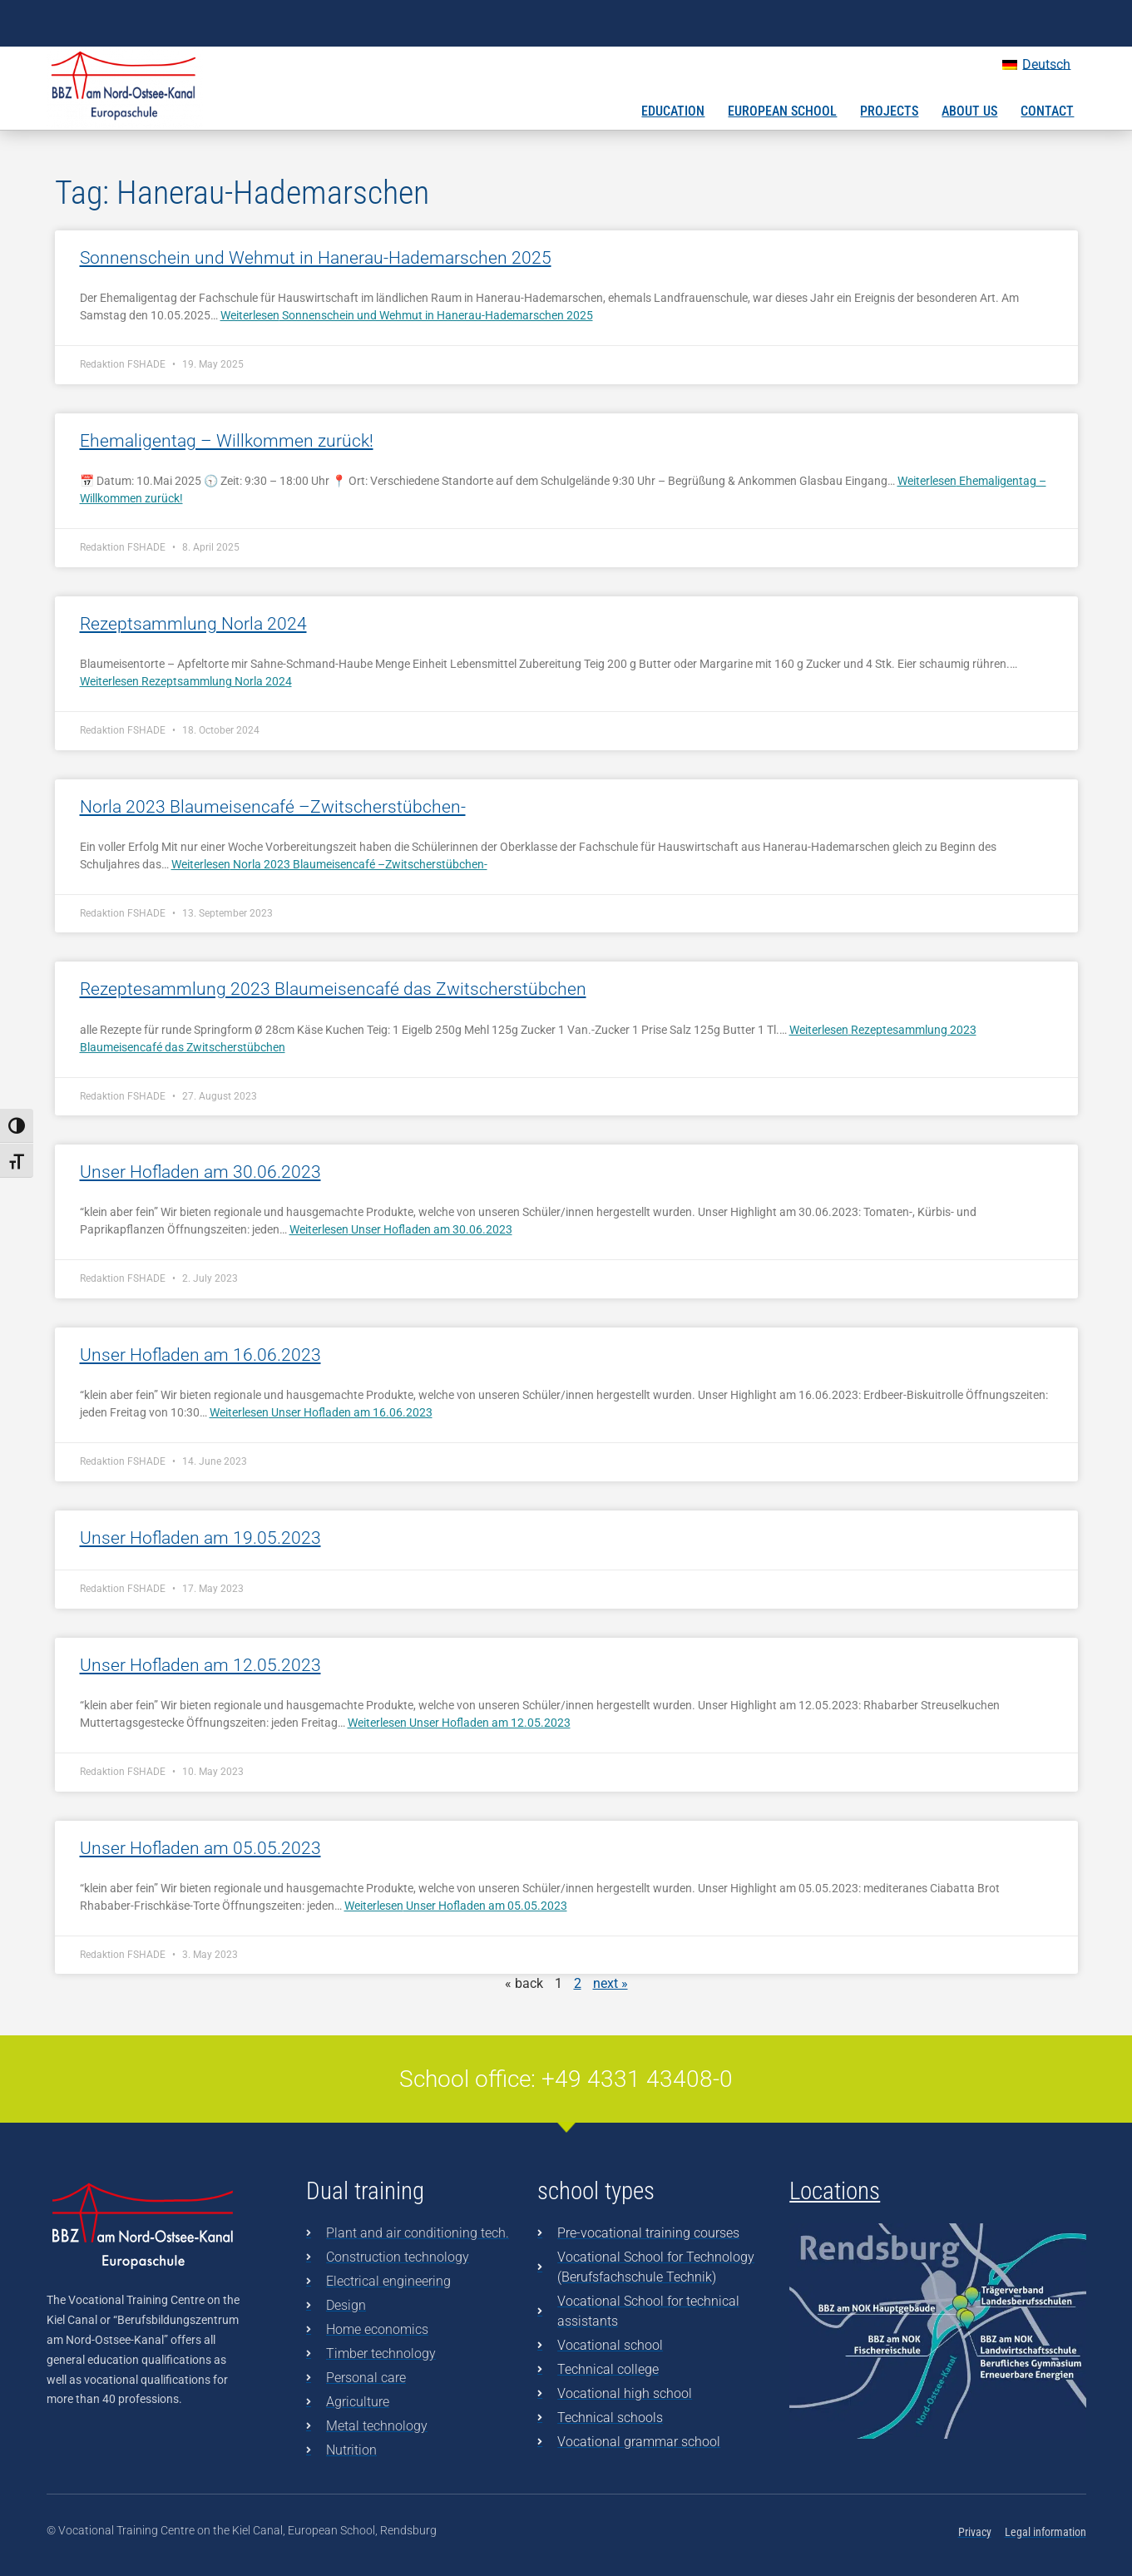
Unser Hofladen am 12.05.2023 (200, 1665)
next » (610, 1983)
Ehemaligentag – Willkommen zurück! (226, 441)
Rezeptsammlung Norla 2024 (193, 624)
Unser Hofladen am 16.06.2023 (200, 1355)
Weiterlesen (406, 315)
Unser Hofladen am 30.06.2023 (200, 1172)
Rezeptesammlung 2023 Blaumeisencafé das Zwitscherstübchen (333, 989)
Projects (889, 111)
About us (969, 111)
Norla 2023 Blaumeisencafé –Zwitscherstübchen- (273, 807)
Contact (1047, 111)
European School (782, 111)
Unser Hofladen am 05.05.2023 (200, 1848)
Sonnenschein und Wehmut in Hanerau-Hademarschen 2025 (315, 258)
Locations (834, 2191)
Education (672, 111)
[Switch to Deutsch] (1036, 65)
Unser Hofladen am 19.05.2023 (200, 1538)
